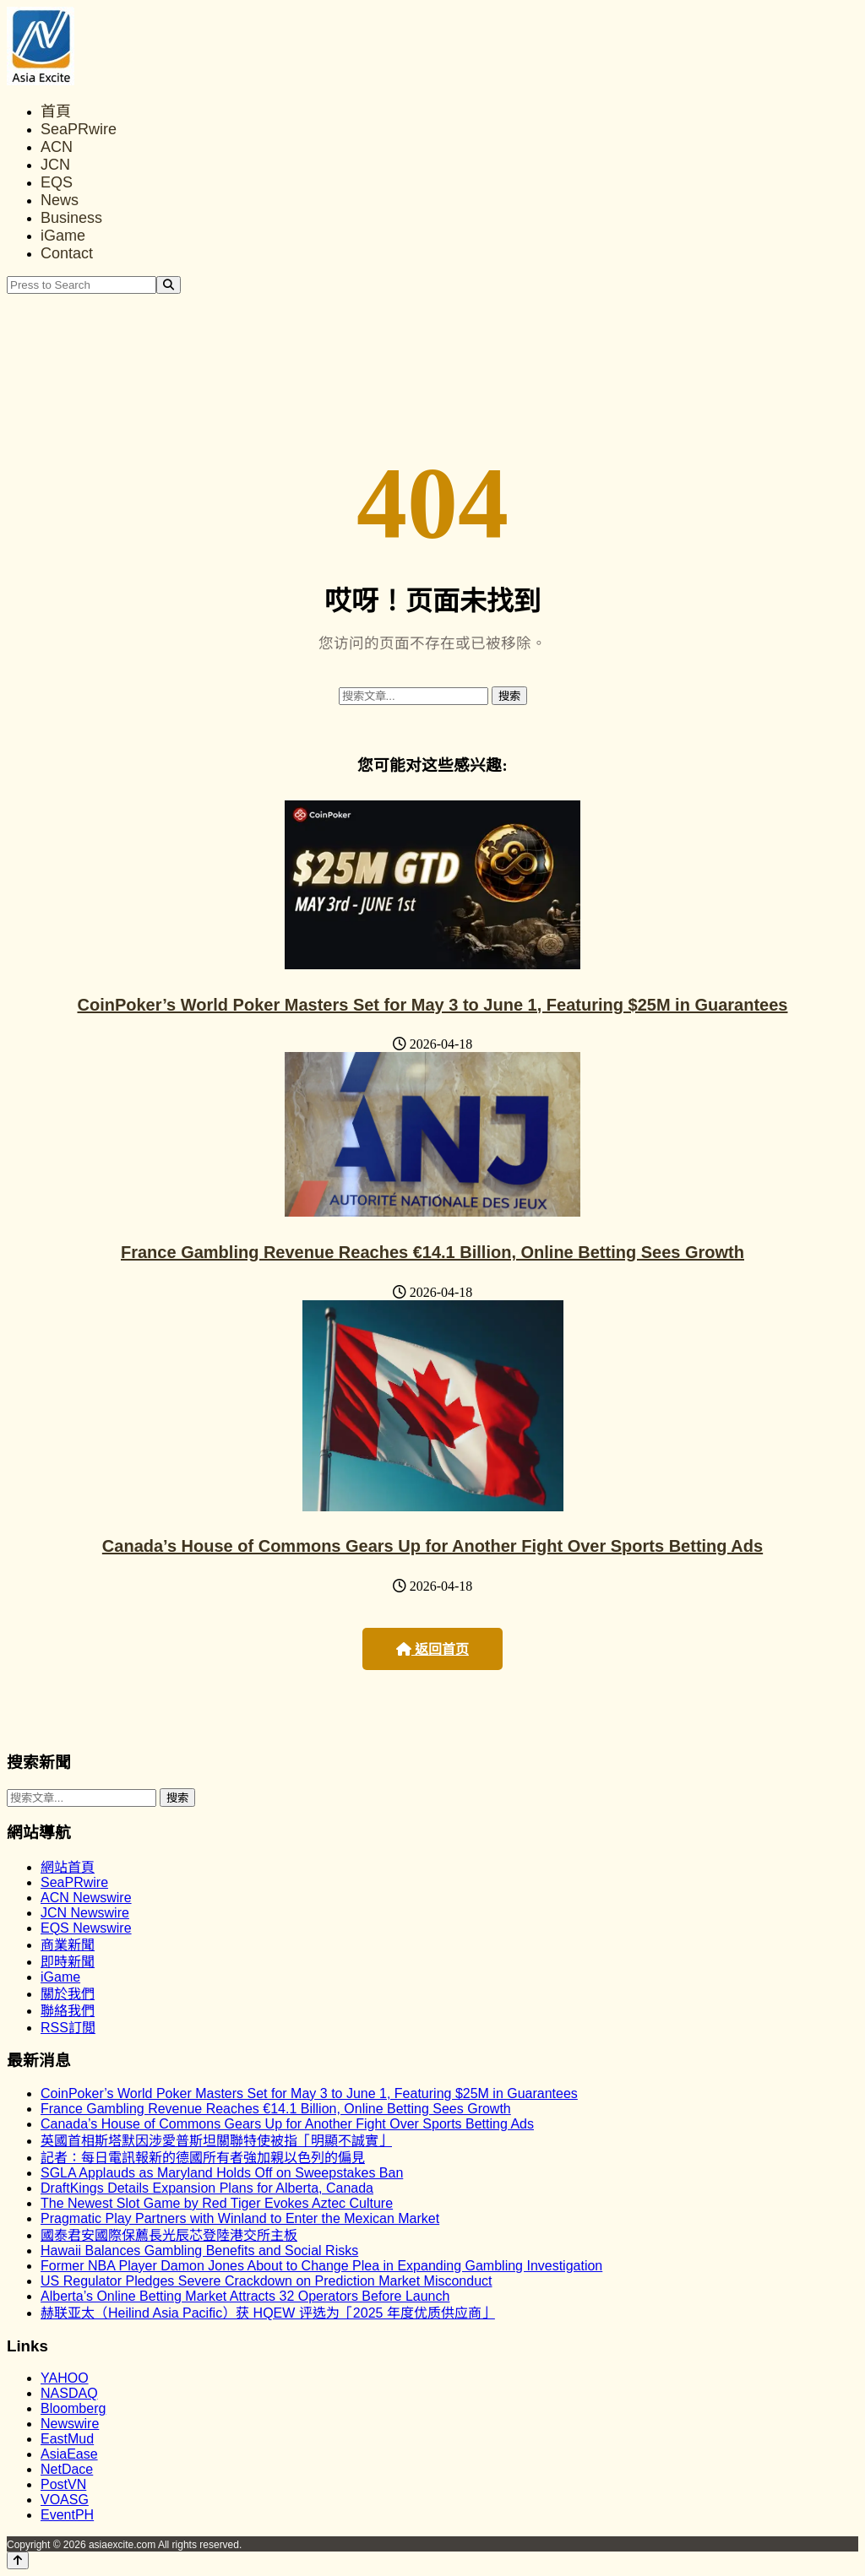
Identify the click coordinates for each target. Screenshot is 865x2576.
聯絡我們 (68, 2011)
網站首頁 (68, 1867)
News (60, 200)
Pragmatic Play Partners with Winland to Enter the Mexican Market (240, 2218)
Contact (67, 253)
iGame (63, 235)
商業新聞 (68, 1945)
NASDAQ (69, 2393)
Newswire (70, 2423)
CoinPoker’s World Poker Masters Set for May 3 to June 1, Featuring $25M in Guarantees (433, 1004)
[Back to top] (18, 2560)
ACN (57, 146)
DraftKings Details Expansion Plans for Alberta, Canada (207, 2188)
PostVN (63, 2484)
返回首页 (432, 1649)
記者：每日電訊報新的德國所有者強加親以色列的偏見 (203, 2157)
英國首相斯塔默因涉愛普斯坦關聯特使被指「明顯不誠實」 (216, 2141)
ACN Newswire (86, 1897)
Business (71, 217)
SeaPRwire (79, 129)
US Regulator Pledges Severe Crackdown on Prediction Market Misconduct (266, 2281)
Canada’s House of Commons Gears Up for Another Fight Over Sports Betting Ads (432, 1546)
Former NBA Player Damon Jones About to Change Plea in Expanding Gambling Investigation (321, 2266)
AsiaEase (69, 2454)
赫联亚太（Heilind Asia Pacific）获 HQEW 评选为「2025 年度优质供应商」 (268, 2313)
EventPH (67, 2515)
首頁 (56, 111)
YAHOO (65, 2378)
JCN (55, 164)
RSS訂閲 (68, 2027)
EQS (57, 182)
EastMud (67, 2439)
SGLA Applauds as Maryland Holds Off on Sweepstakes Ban (222, 2173)
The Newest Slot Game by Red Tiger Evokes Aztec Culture (217, 2203)
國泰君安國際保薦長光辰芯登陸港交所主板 (169, 2235)
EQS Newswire (86, 1928)
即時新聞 (68, 1962)
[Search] (168, 285)
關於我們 (68, 1994)
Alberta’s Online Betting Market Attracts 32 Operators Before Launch (245, 2296)
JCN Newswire (85, 1913)
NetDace (67, 2469)
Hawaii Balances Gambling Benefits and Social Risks (199, 2250)
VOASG (65, 2499)
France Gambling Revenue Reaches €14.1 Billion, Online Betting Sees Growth (432, 1252)
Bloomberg (73, 2408)
